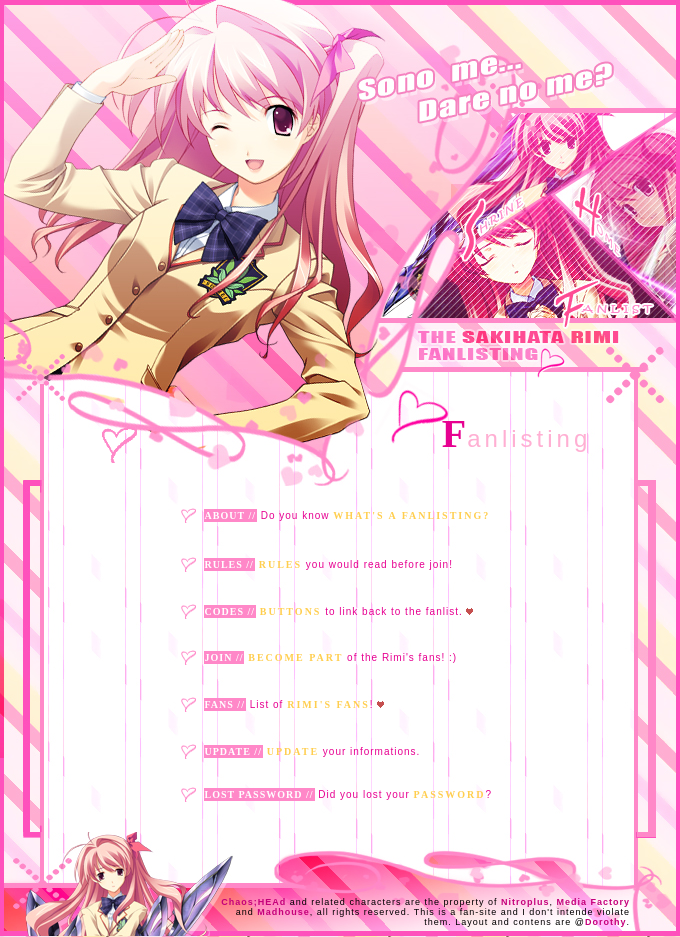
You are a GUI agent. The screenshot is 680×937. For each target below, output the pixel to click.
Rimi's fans (328, 704)
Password (450, 794)
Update (293, 751)
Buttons (291, 611)
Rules (280, 564)
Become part (295, 657)
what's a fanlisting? (411, 515)
